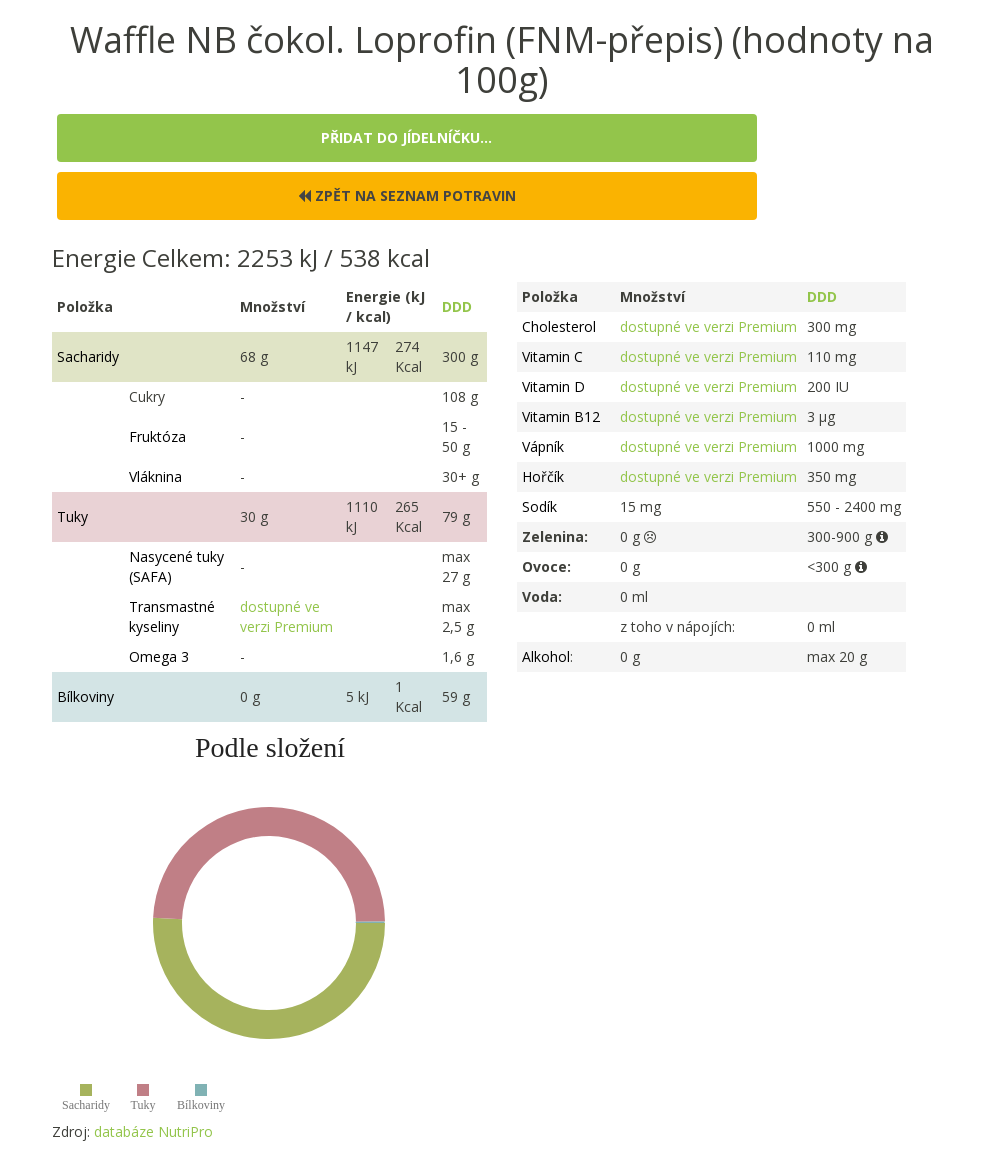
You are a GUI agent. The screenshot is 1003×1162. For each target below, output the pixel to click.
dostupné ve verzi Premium (286, 616)
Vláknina (155, 476)
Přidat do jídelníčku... (406, 137)
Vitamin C (552, 356)
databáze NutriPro (153, 1131)
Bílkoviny (85, 696)
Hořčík (543, 476)
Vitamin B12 (561, 416)
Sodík (539, 506)
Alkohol (546, 656)
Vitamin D (553, 386)
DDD (457, 306)
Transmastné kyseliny (172, 616)
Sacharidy (88, 356)
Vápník (543, 446)
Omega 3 (159, 656)
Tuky (72, 516)
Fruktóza (157, 436)
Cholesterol (559, 326)
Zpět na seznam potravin (407, 195)
